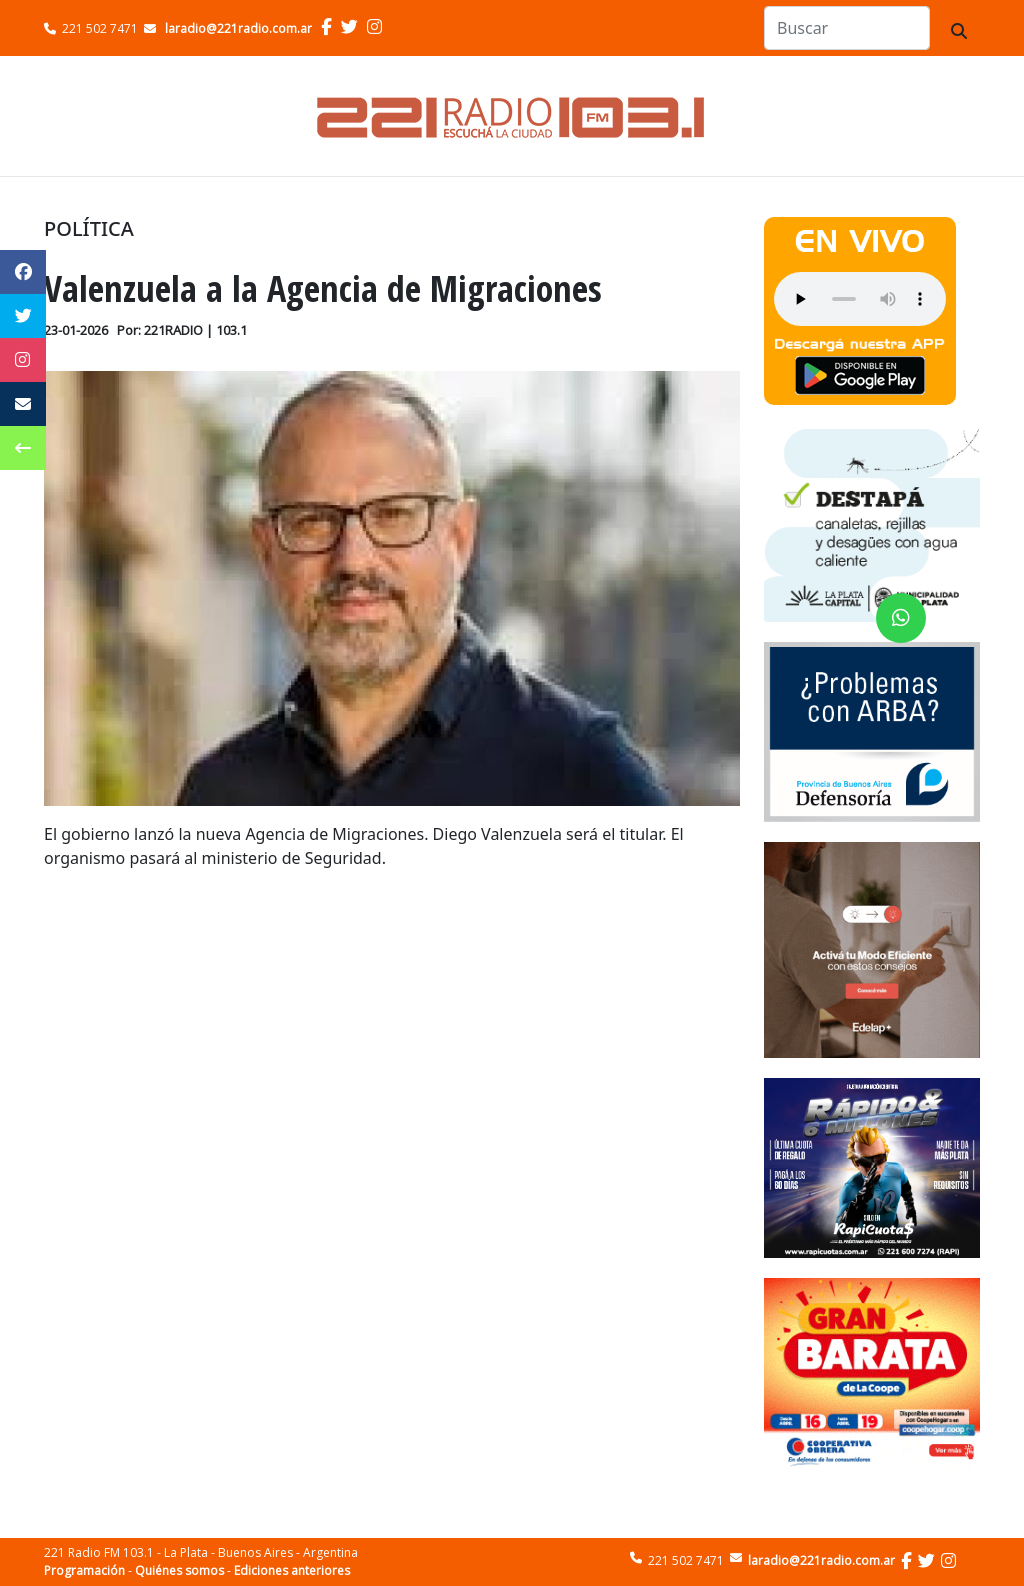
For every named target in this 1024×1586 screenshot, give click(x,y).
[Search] (847, 28)
